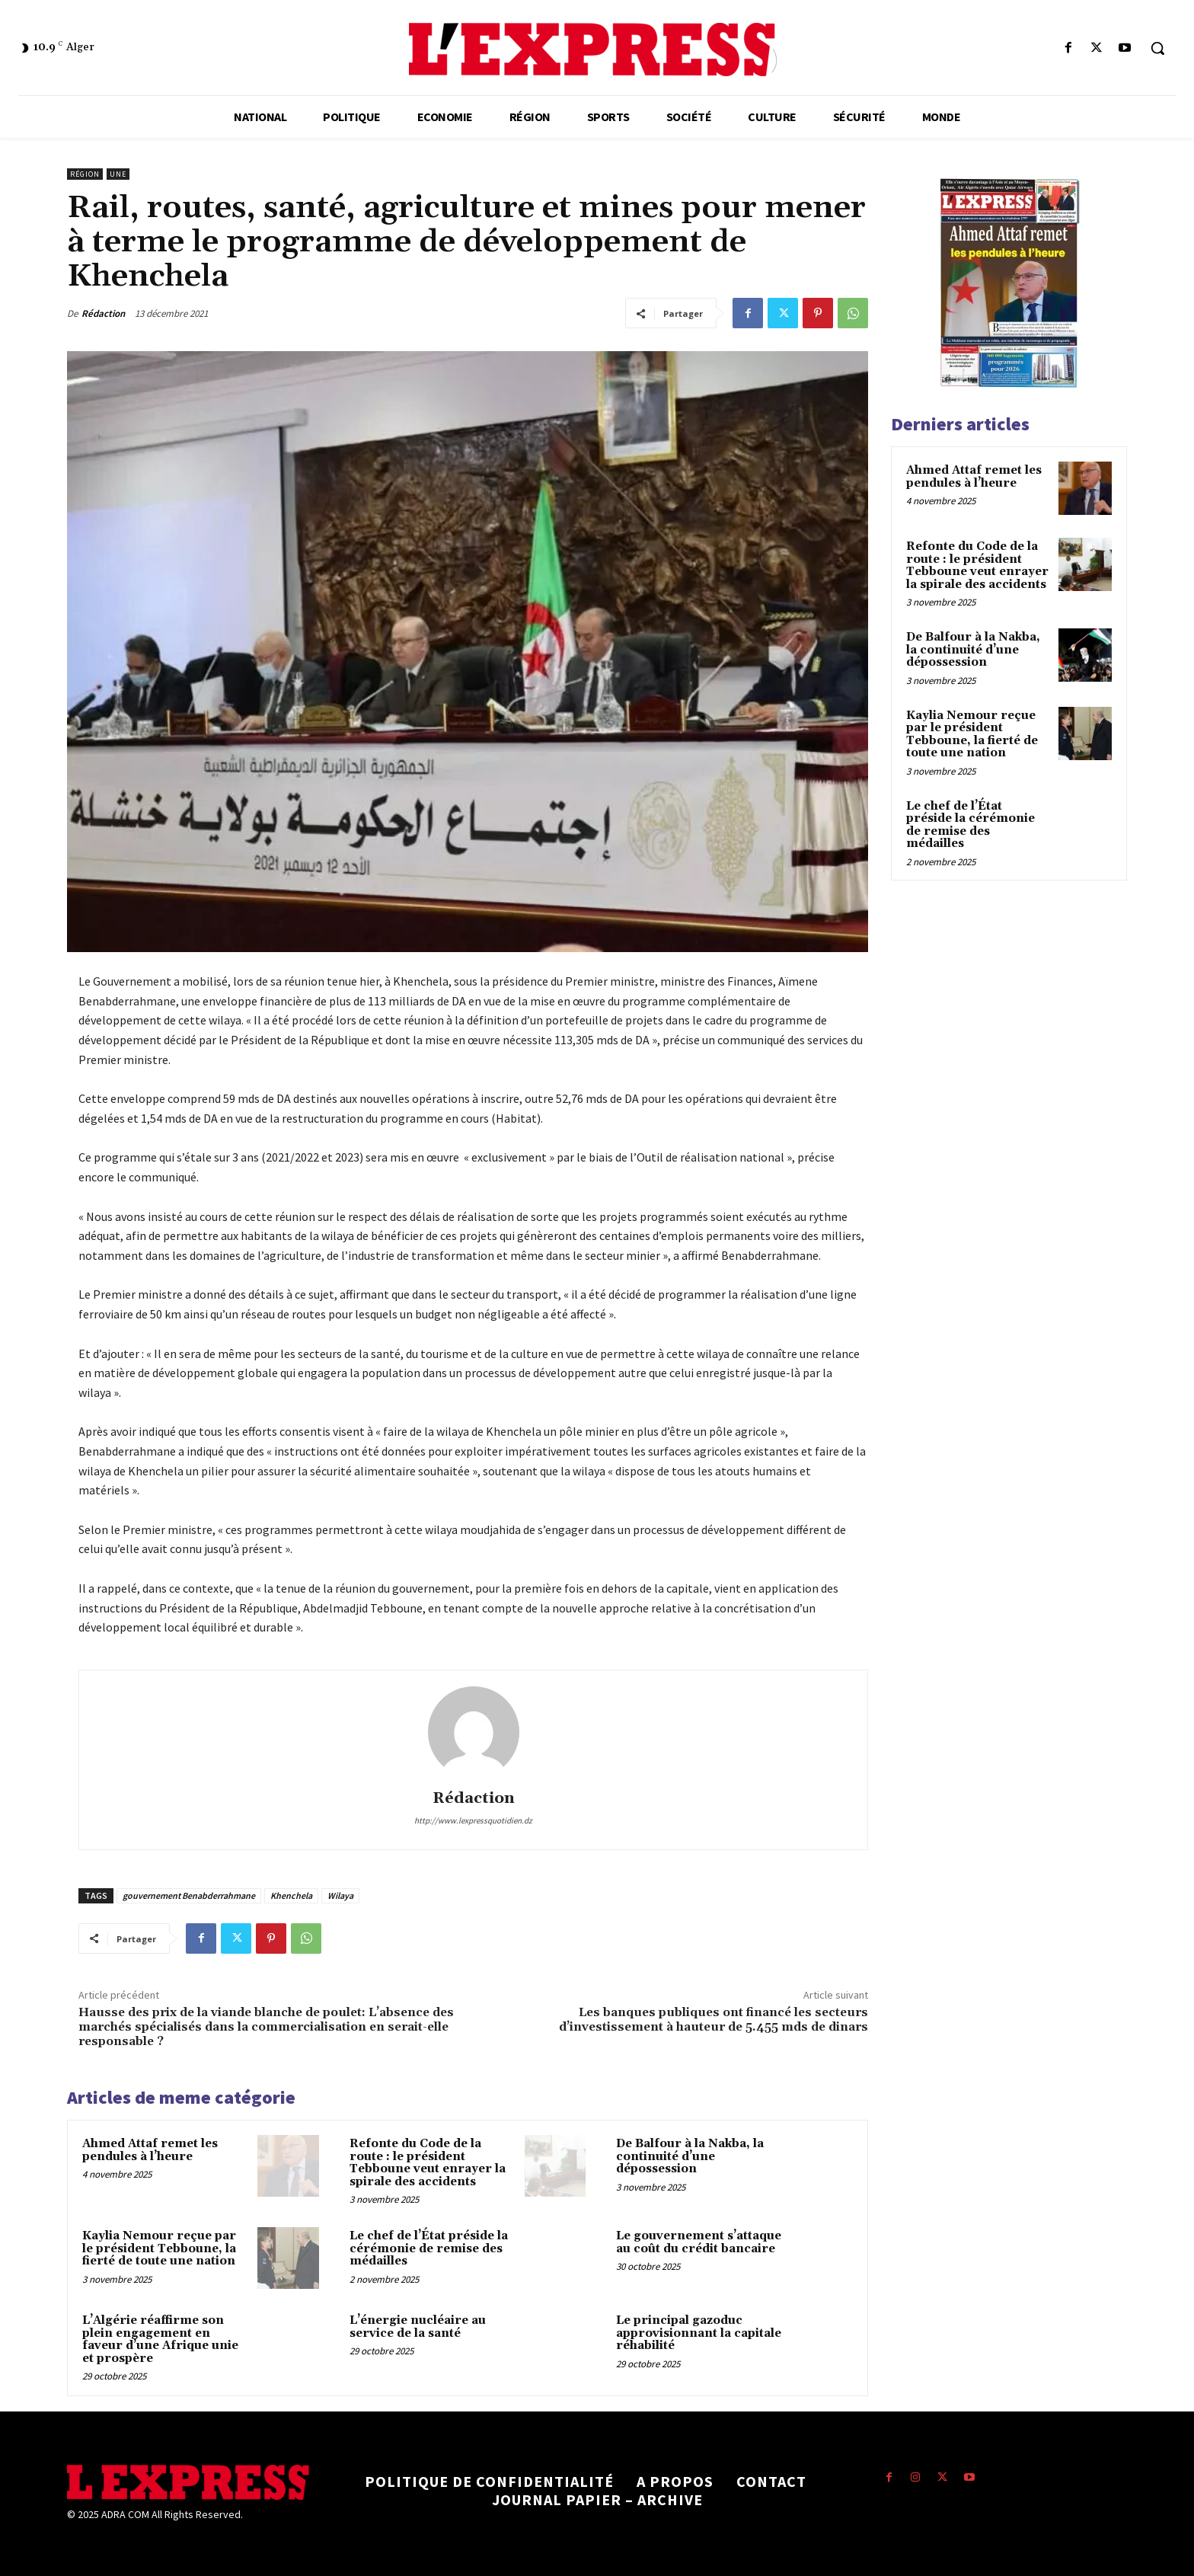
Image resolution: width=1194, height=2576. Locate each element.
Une (118, 174)
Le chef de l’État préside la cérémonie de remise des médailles (429, 2248)
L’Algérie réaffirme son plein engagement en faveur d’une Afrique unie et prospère (160, 2339)
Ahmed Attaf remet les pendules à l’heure (150, 2150)
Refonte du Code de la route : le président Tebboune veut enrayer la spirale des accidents (428, 2163)
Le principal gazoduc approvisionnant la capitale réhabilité (698, 2333)
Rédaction (103, 313)
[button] (1157, 48)
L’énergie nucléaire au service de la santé (418, 2327)
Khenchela (291, 1895)
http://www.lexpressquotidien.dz (473, 1820)
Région (85, 174)
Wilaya (340, 1895)
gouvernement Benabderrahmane (189, 1895)
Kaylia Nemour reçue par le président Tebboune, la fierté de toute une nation (159, 2248)
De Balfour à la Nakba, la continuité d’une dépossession (690, 2156)
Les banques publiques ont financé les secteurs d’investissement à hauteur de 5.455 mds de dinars (713, 2019)
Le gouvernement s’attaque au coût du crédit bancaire (698, 2242)
